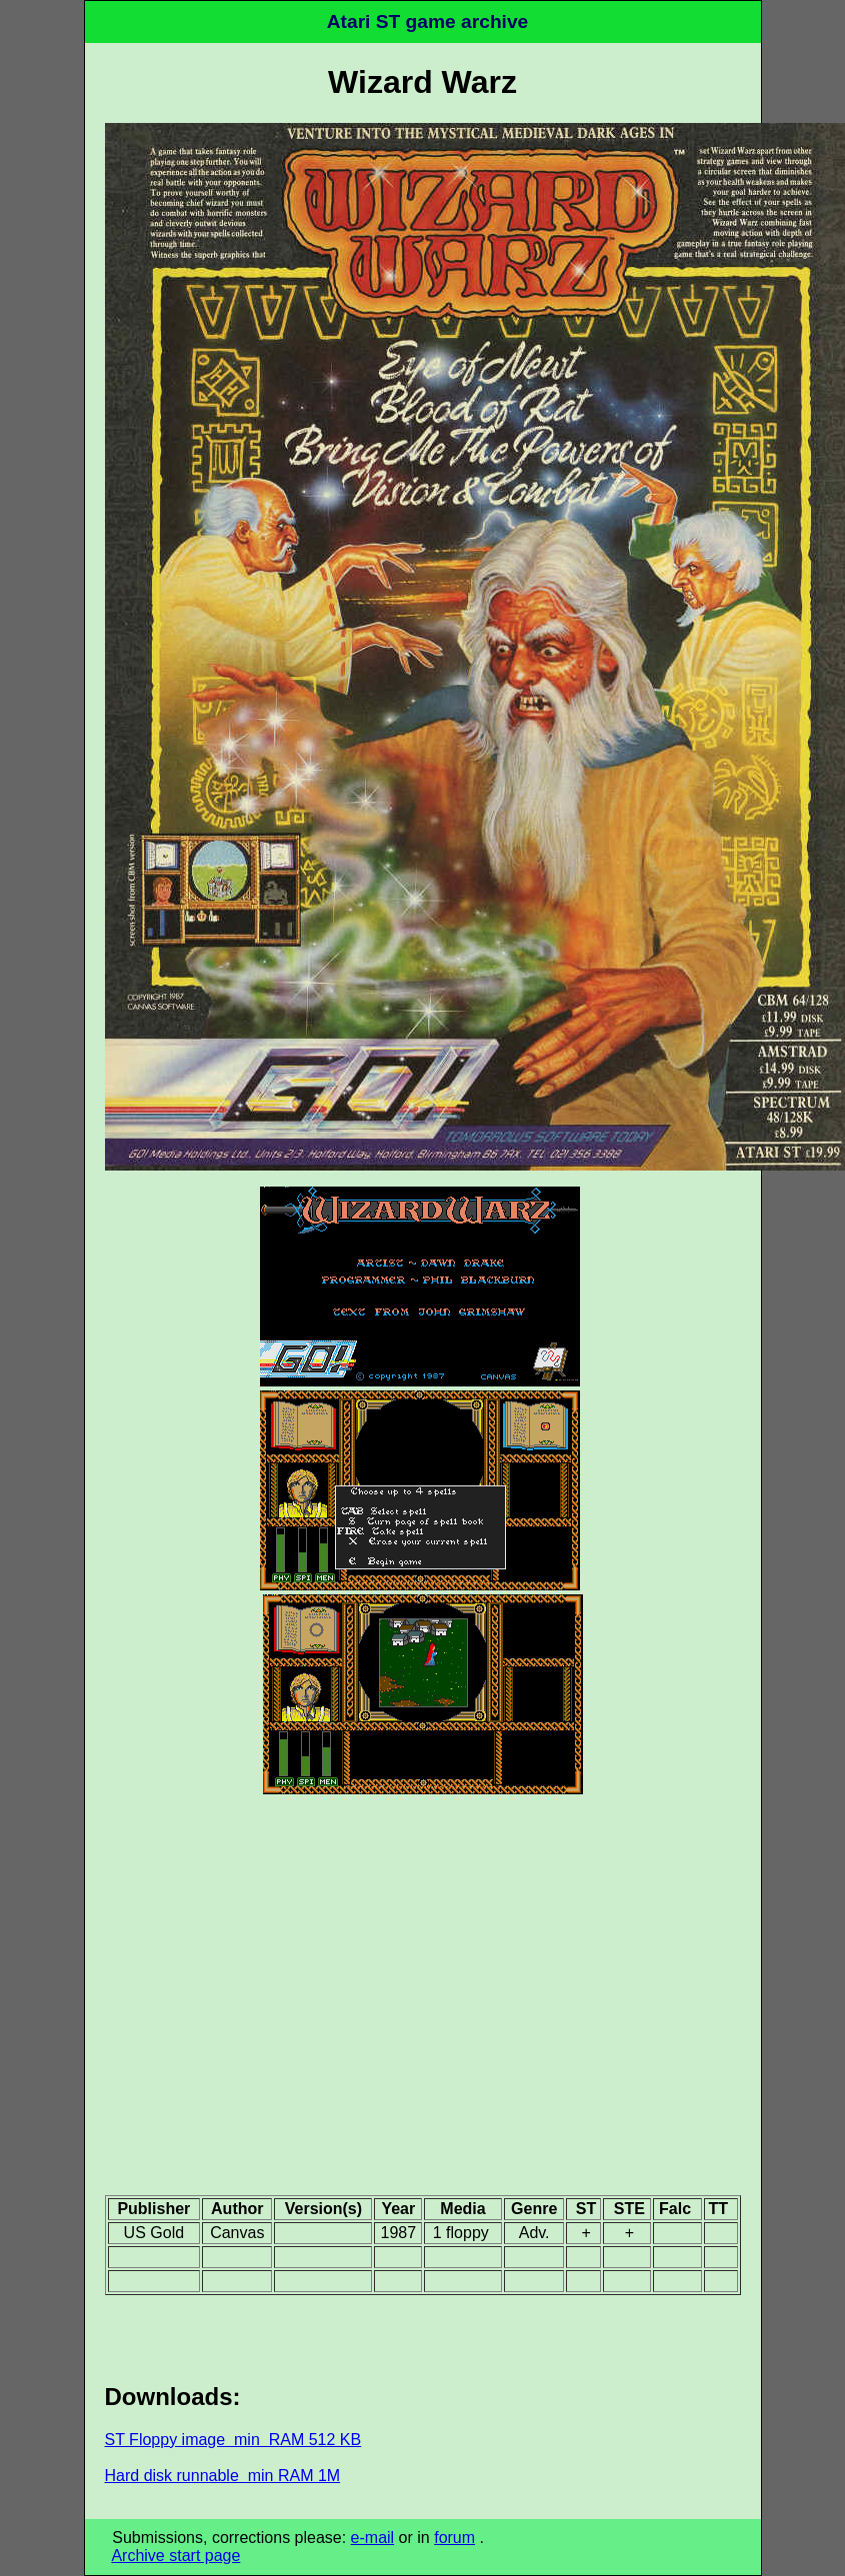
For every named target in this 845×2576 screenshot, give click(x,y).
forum (454, 2537)
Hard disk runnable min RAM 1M (223, 2475)
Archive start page (175, 2555)
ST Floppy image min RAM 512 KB (233, 2439)
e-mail (373, 2537)
